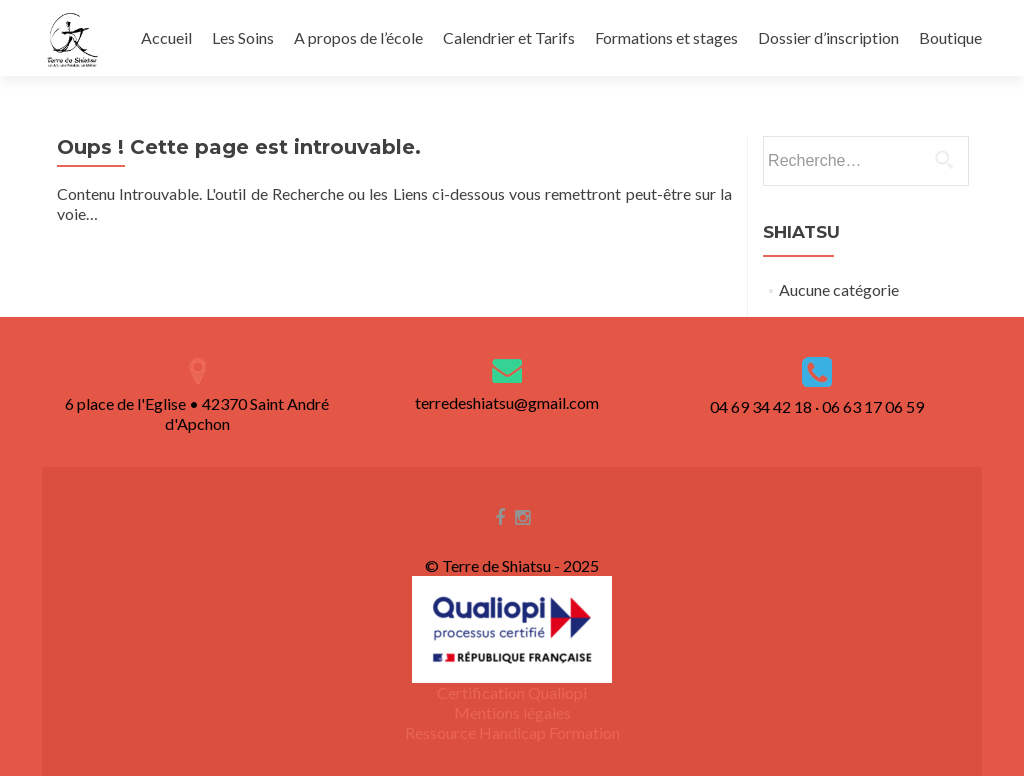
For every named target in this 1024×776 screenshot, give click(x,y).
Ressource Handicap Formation (512, 732)
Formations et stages (666, 37)
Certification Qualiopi (512, 692)
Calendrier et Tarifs (509, 37)
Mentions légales (512, 712)
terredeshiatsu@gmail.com (507, 402)
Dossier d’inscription (828, 37)
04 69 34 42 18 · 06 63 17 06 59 (817, 406)
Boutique (950, 37)
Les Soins (243, 37)
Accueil (166, 37)
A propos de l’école (358, 37)
